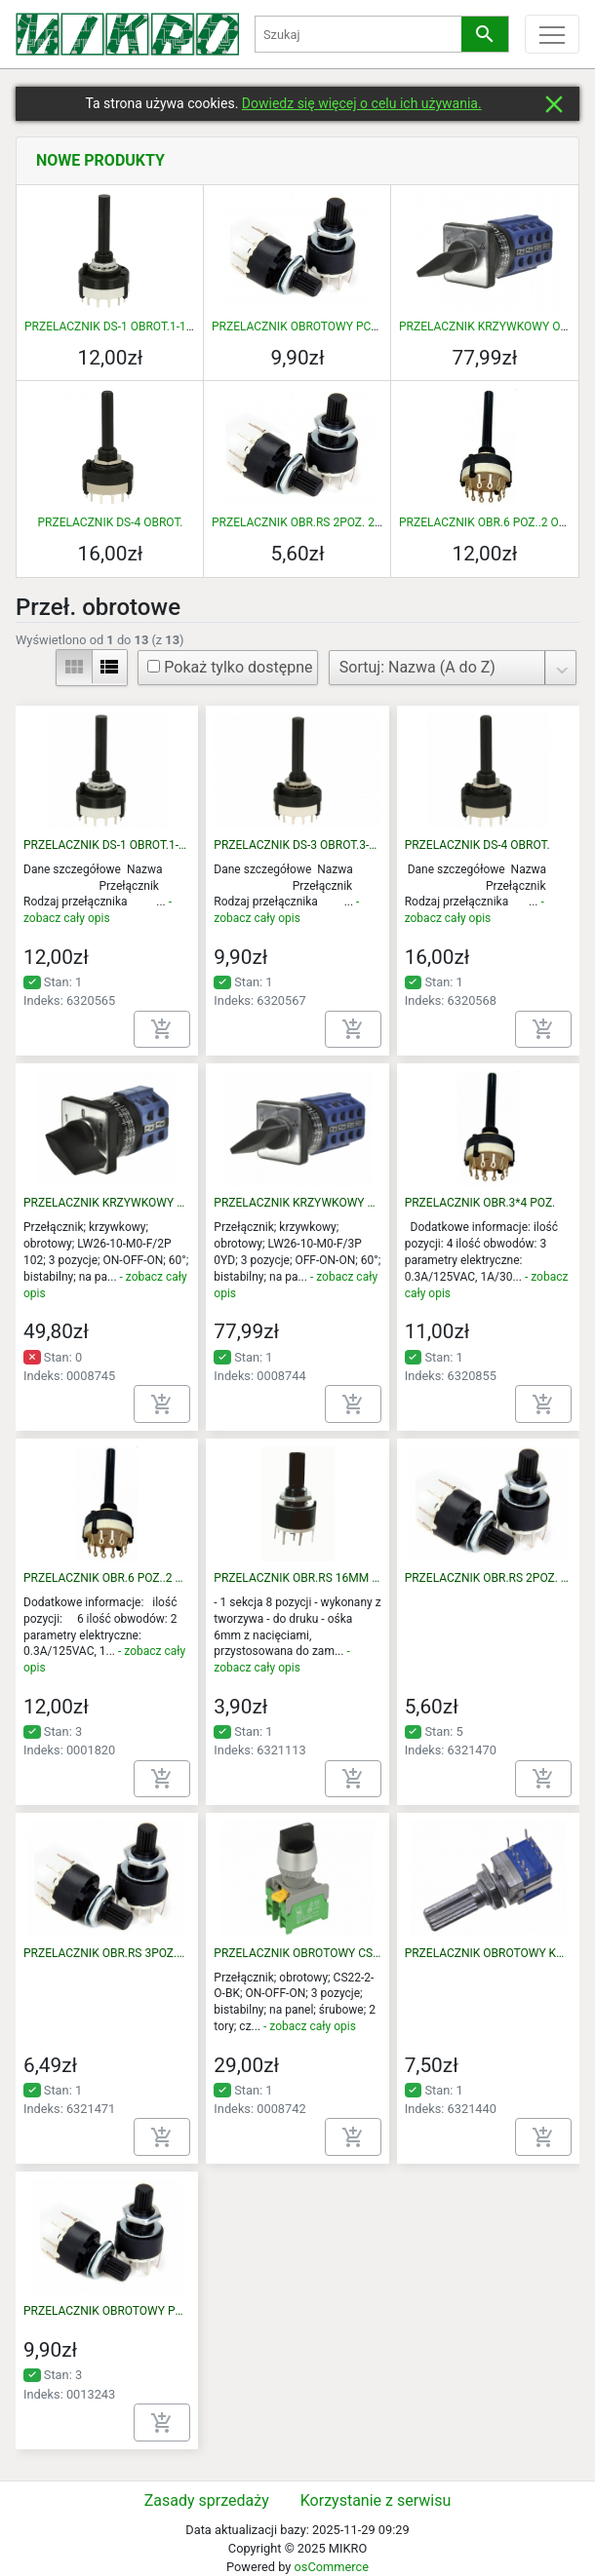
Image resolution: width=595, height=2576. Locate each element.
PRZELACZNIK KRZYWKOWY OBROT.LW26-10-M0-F (106, 1203)
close (554, 104)
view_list (109, 666)
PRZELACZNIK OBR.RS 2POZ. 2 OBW (307, 522)
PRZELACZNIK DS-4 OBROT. (110, 522)
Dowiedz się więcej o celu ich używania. (362, 103)
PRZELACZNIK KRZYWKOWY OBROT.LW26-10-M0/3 (297, 1203)
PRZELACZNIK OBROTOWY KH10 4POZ (488, 1953)
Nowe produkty (100, 160)
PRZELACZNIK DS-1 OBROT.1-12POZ (119, 326)
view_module (74, 666)
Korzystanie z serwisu (375, 2500)
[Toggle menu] (552, 34)
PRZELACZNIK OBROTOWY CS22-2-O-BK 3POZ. (297, 1953)
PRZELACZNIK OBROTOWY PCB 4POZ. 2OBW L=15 (344, 326)
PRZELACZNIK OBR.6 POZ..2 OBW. (488, 522)
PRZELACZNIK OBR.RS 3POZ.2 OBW (106, 1953)
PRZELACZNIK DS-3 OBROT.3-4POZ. (297, 845)
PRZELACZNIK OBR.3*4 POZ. (480, 1203)
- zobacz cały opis (309, 2026)
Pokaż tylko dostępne (229, 667)
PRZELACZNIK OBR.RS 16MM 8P (297, 1578)
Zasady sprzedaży (206, 2500)
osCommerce (331, 2566)
